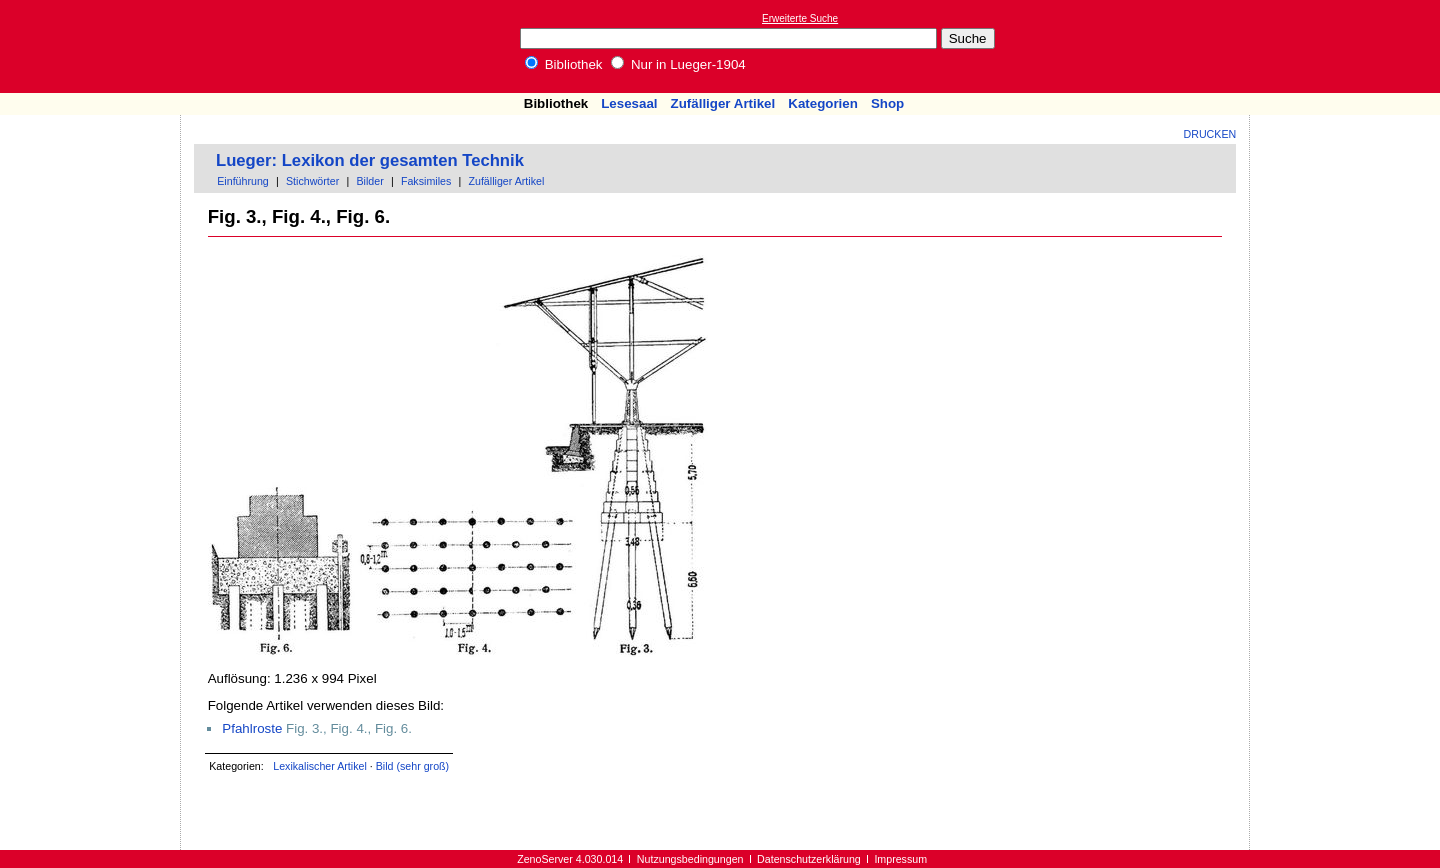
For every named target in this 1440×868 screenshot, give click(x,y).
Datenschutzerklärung (809, 859)
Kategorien (823, 103)
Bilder (369, 181)
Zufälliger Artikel (723, 103)
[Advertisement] (1348, 46)
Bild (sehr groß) (412, 766)
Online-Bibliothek (95, 46)
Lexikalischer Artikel (320, 766)
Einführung (243, 181)
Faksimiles (426, 181)
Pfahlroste (252, 728)
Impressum (900, 859)
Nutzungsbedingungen (690, 859)
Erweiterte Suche (800, 18)
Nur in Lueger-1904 (678, 64)
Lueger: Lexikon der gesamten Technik (370, 160)
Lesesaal (629, 103)
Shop (887, 103)
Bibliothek (564, 64)
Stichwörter (312, 181)
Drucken (1210, 134)
